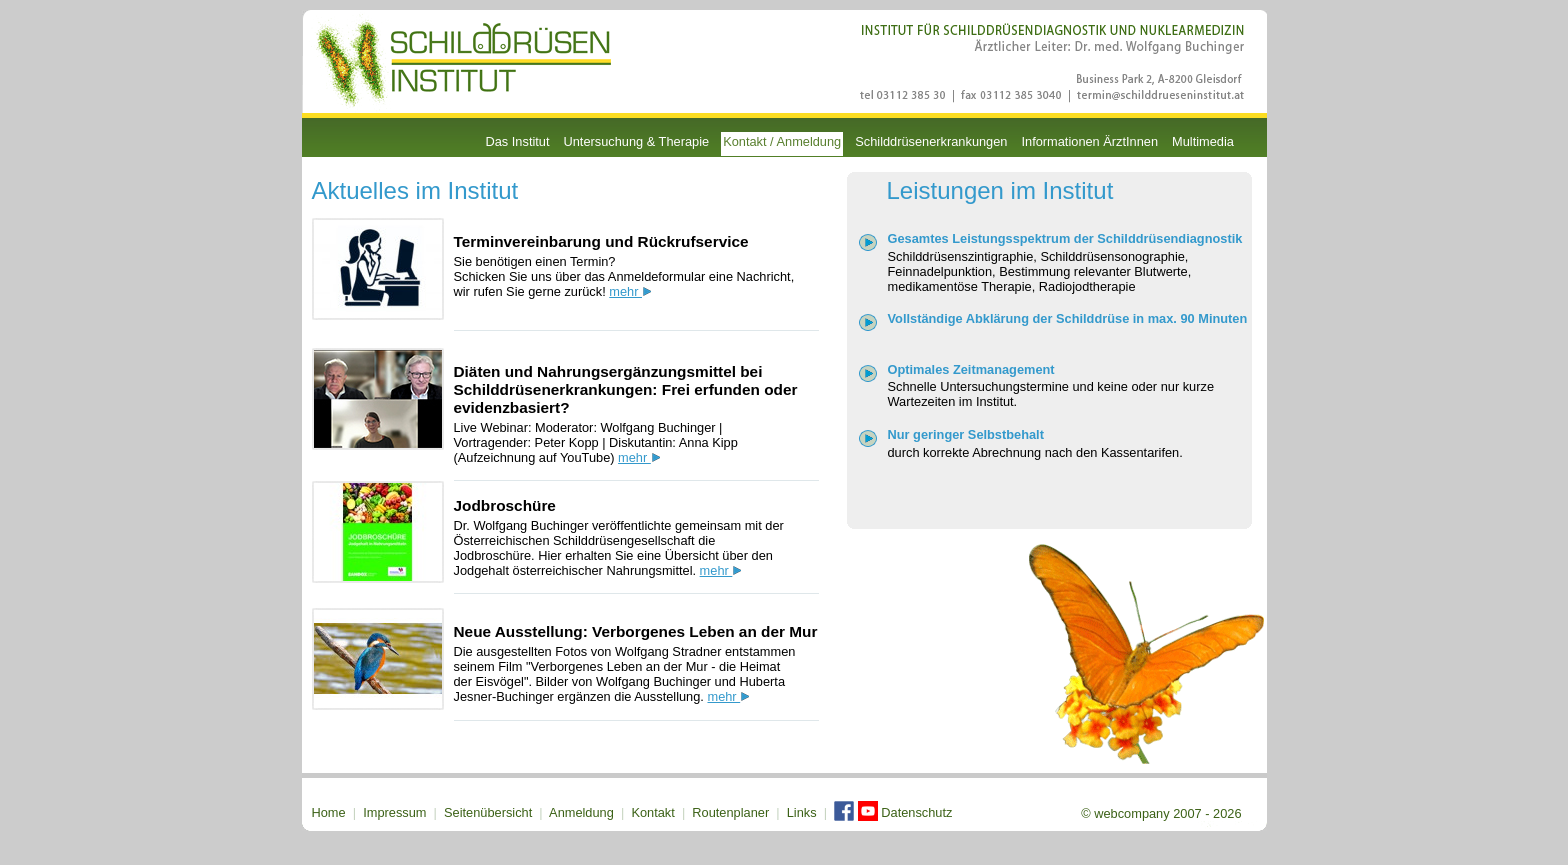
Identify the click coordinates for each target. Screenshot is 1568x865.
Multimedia (1203, 141)
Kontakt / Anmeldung (782, 141)
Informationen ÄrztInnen (1089, 141)
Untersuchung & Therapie (637, 141)
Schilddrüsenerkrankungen (931, 141)
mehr (630, 291)
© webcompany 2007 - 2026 (1161, 813)
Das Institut (518, 141)
